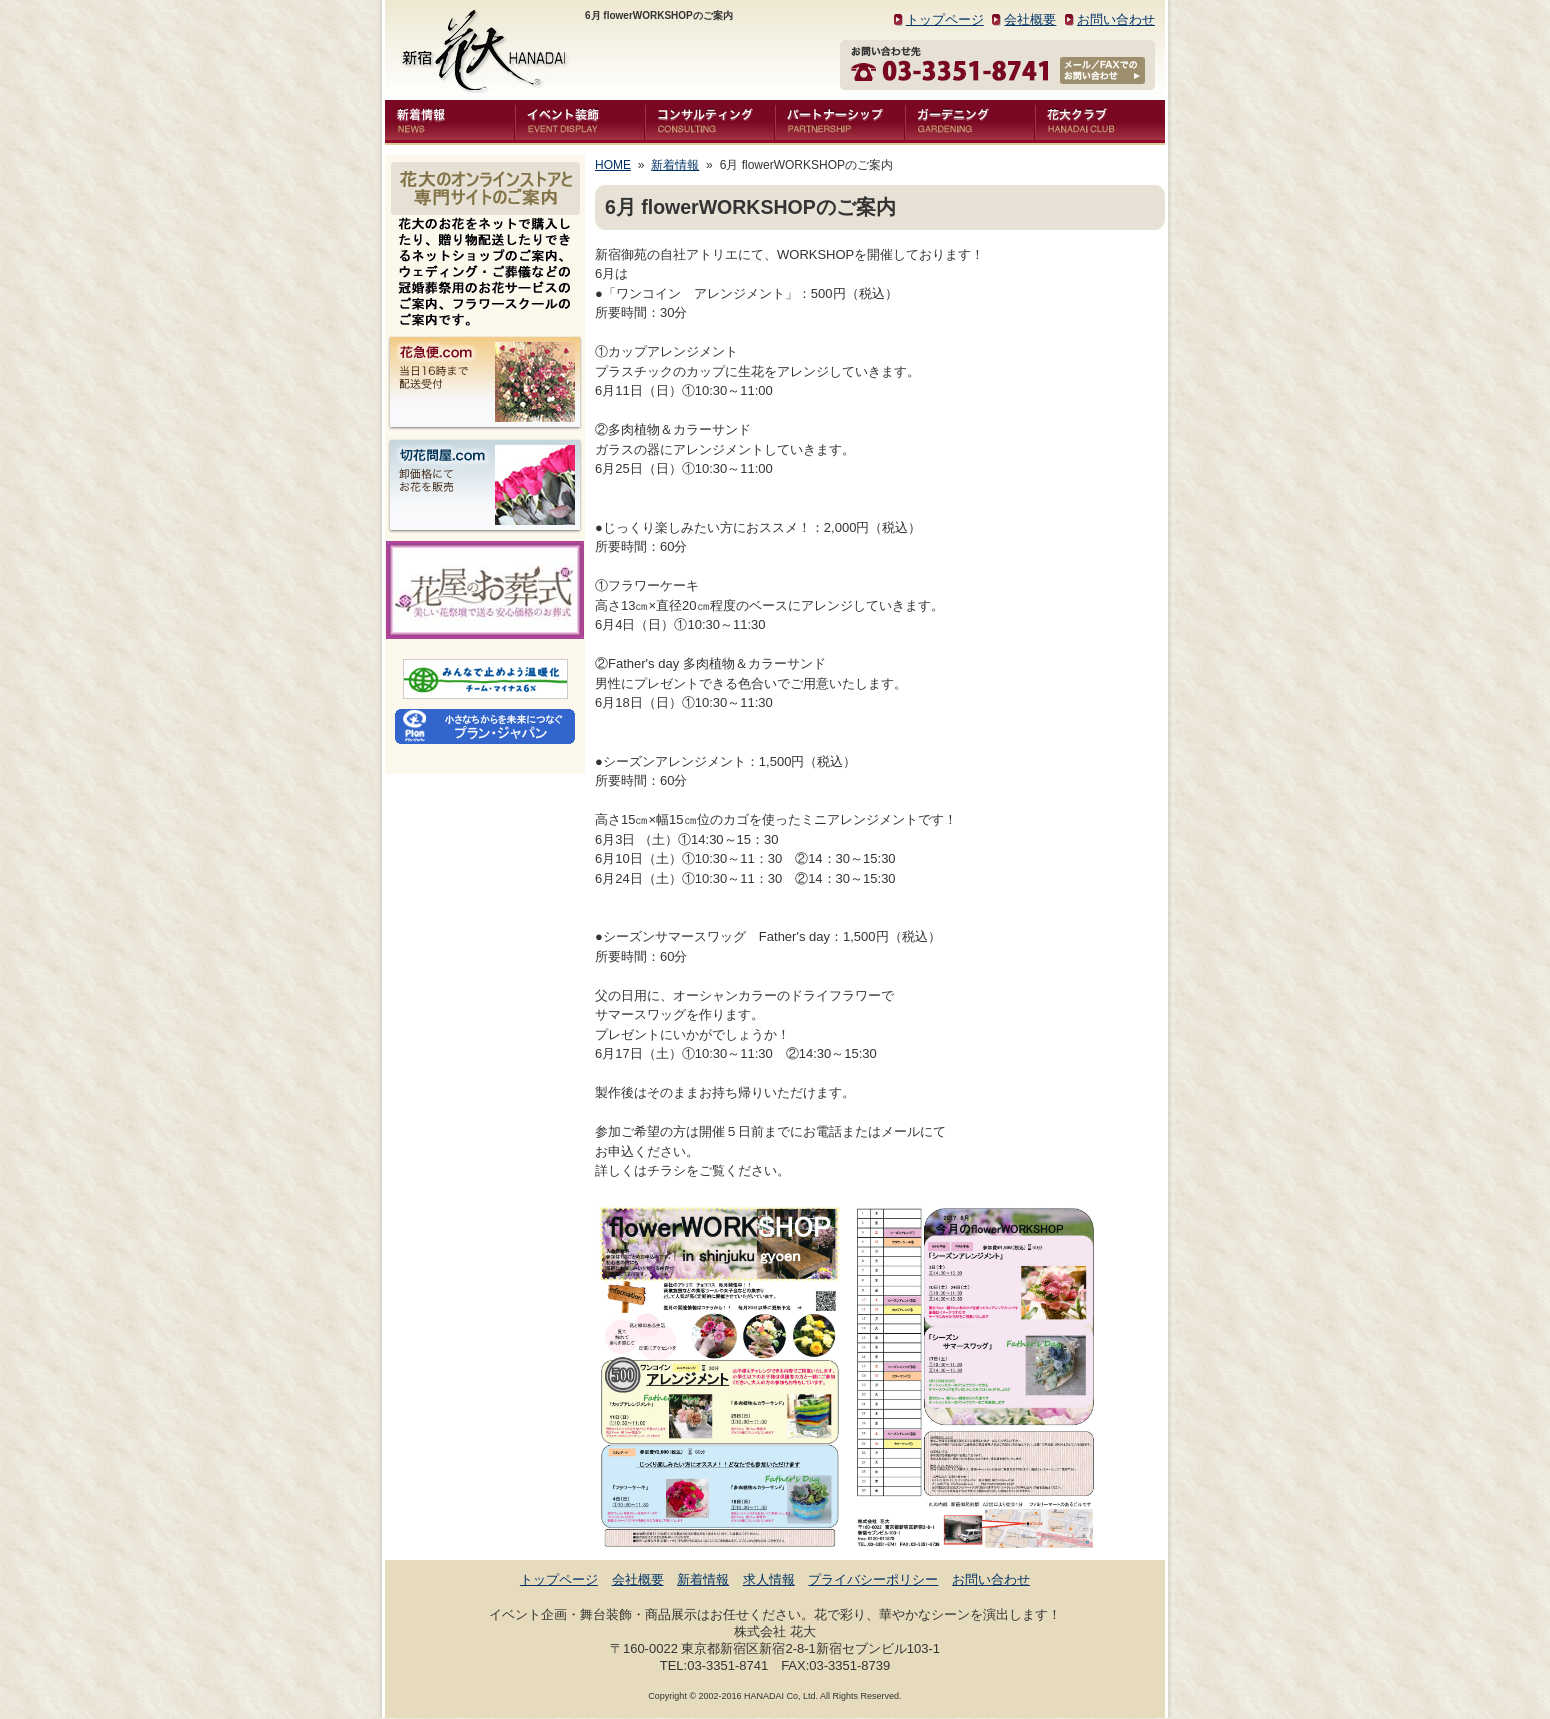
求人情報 (769, 1579)
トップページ (945, 19)
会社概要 (1030, 19)
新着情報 (675, 165)
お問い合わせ (1116, 19)
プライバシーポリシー (873, 1579)
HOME (613, 165)
